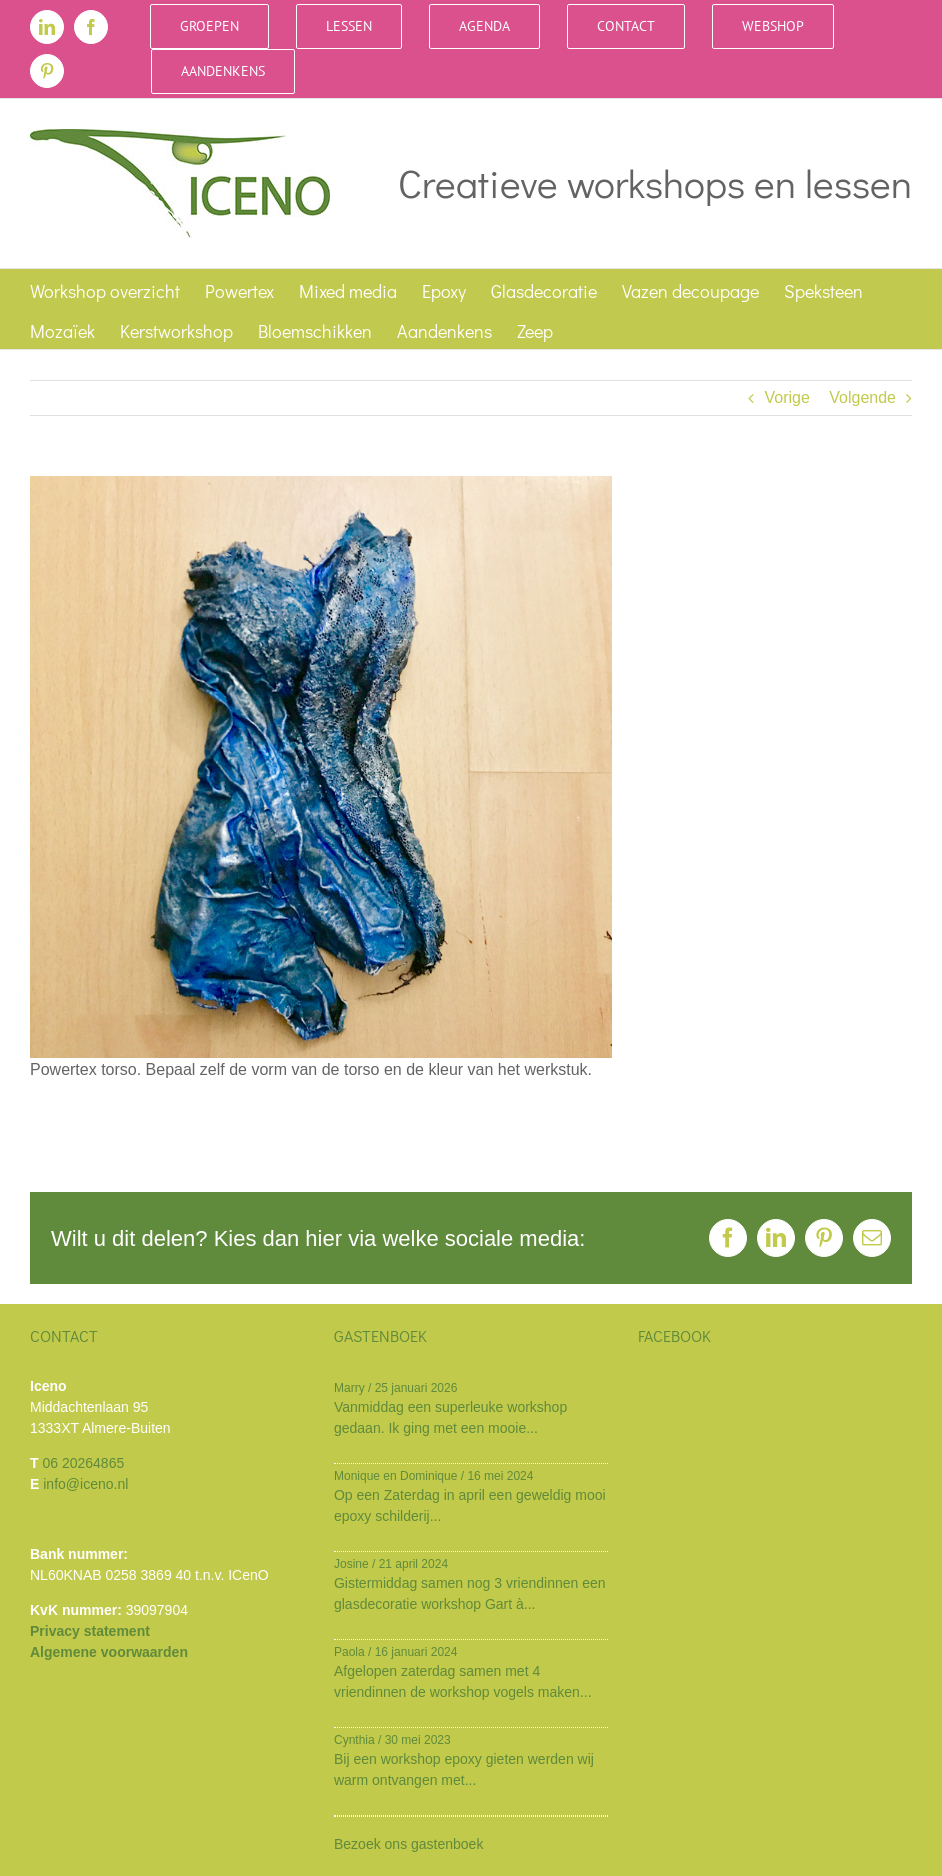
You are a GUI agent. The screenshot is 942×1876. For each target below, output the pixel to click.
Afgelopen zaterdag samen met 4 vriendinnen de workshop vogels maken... (463, 1681)
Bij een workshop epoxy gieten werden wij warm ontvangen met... (464, 1769)
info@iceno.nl (85, 1484)
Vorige (786, 397)
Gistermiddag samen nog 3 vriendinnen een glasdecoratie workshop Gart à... (470, 1593)
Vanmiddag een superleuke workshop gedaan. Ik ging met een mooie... (450, 1417)
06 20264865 (83, 1463)
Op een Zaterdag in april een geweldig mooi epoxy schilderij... (470, 1505)
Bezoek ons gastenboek (408, 1844)
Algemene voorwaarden (109, 1652)
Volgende (862, 397)
